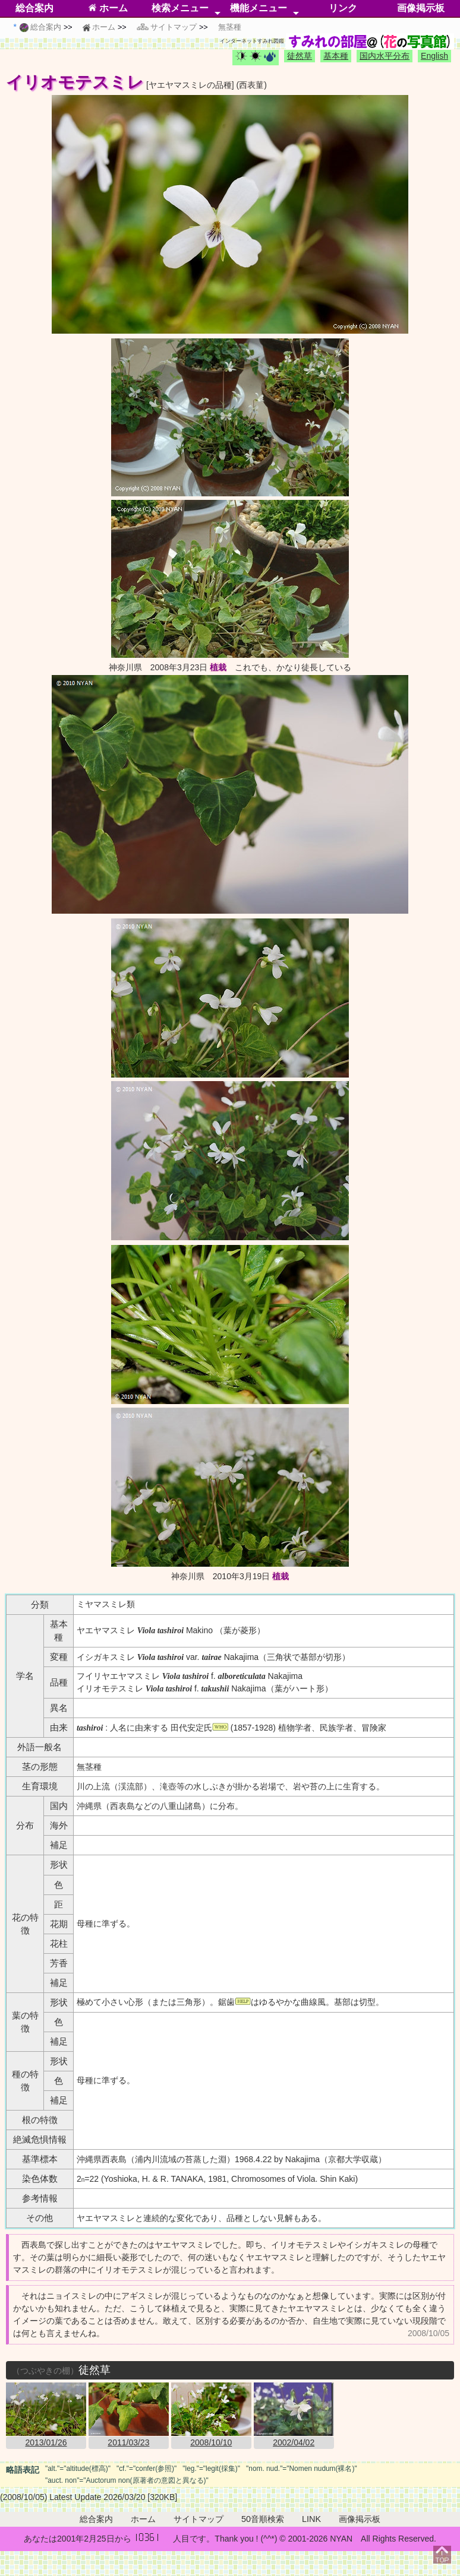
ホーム (108, 8)
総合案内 (34, 8)
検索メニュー (180, 8)
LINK (311, 2519)
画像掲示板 (421, 8)
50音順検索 (262, 2519)
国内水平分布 (384, 56)
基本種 (335, 56)
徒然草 (299, 56)
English (434, 56)
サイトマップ (198, 2519)
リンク (343, 8)
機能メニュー (258, 8)
